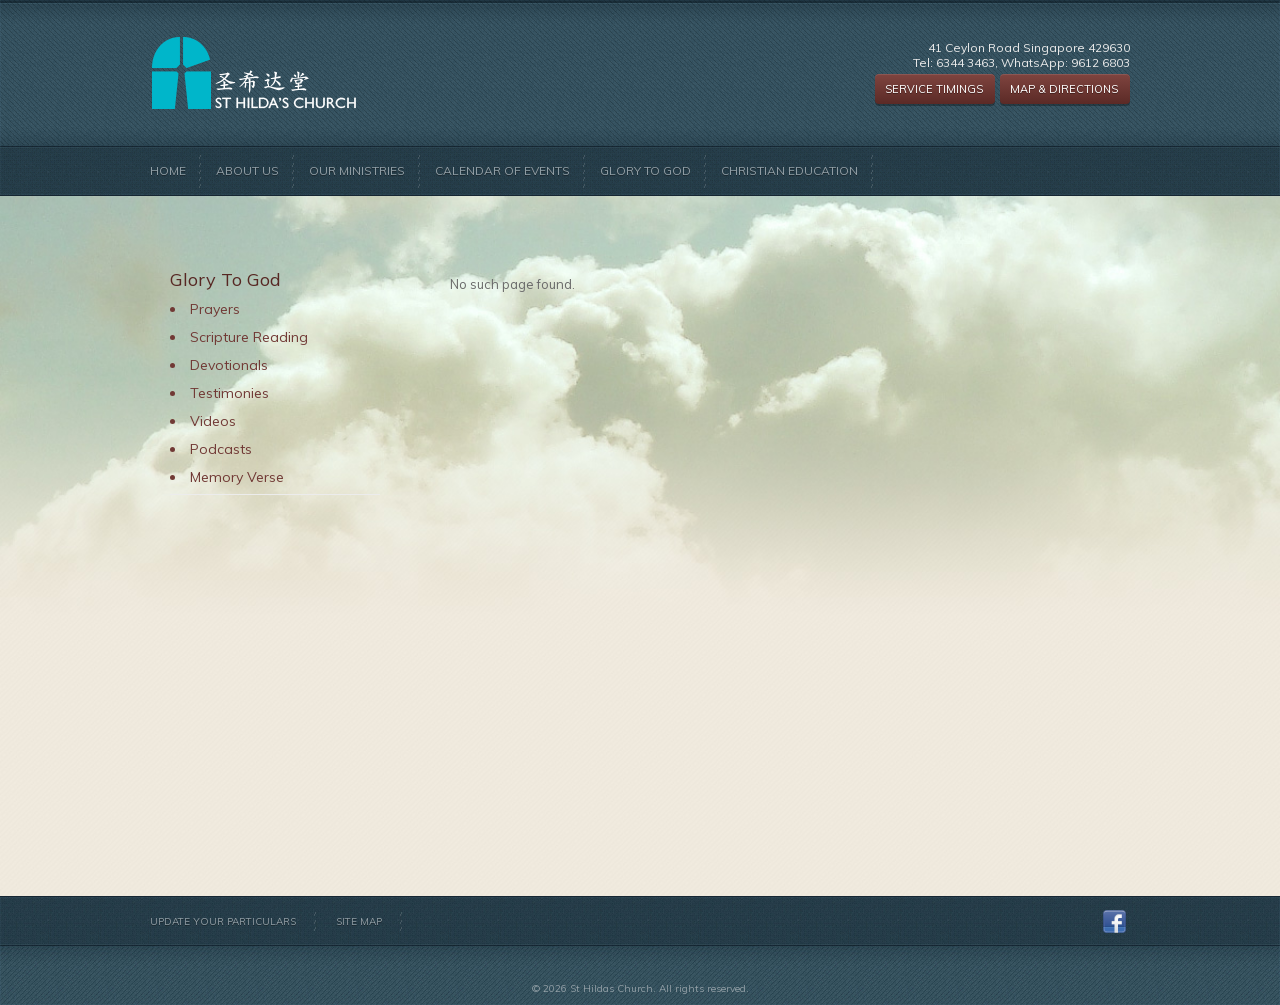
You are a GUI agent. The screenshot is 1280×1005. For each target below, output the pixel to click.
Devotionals (229, 365)
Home (168, 170)
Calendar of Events (502, 170)
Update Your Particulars (223, 921)
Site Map (359, 921)
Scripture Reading (249, 337)
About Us (247, 170)
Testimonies (229, 393)
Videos (213, 421)
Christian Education (789, 170)
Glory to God (645, 170)
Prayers (215, 309)
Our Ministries (357, 170)
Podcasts (221, 449)
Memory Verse (237, 477)
